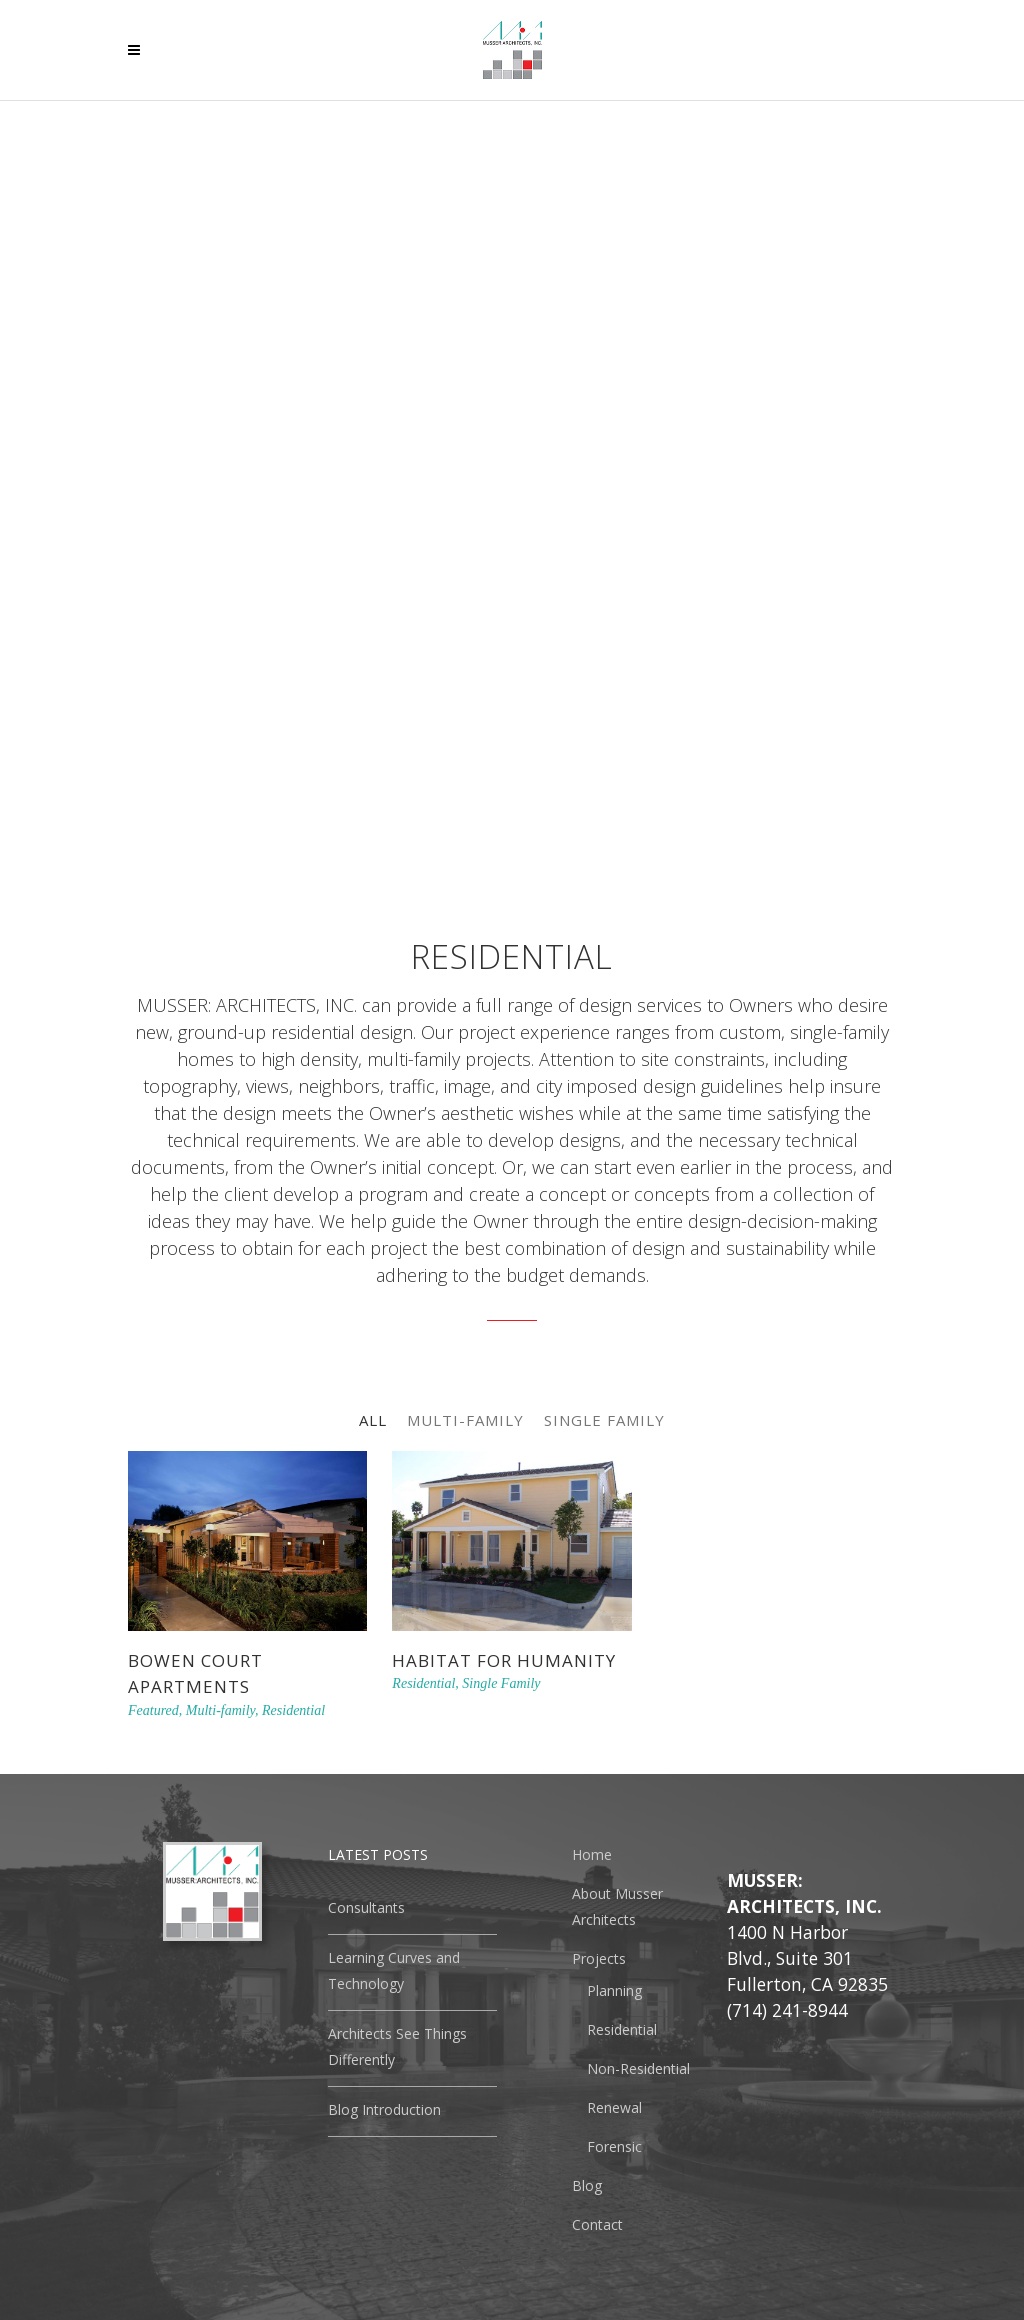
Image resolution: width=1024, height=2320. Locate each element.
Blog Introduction (384, 2109)
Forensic (614, 2146)
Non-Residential (638, 2068)
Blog (587, 2185)
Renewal (614, 2107)
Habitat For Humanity (504, 1660)
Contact (597, 2224)
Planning (614, 1990)
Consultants (366, 1907)
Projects (599, 1958)
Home (592, 1854)
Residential (622, 2029)
